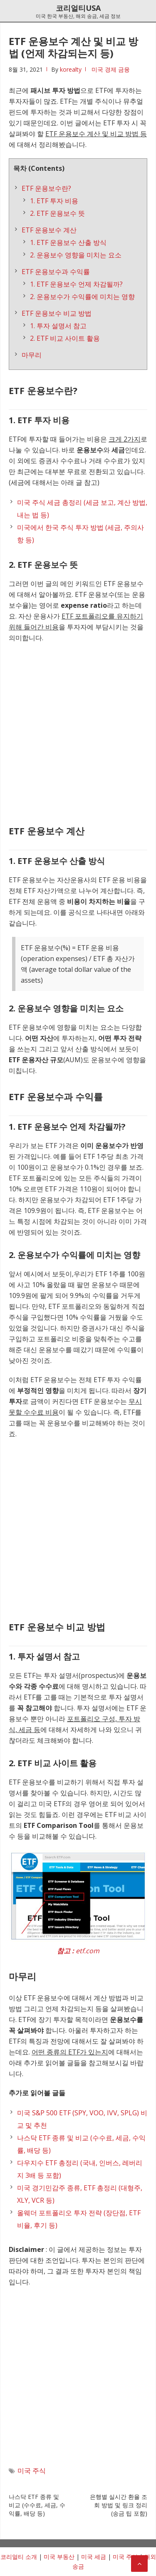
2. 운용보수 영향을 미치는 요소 (75, 255)
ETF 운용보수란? (46, 188)
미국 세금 (93, 2557)
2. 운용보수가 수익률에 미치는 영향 (82, 296)
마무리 (32, 354)
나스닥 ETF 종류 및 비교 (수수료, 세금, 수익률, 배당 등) (37, 2505)
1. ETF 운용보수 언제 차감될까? (76, 284)
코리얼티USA (78, 8)
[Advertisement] (78, 732)
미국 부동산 (59, 2557)
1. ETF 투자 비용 (54, 200)
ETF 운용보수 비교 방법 (57, 313)
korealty (71, 69)
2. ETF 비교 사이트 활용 (65, 338)
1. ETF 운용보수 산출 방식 (68, 242)
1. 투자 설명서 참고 (58, 325)
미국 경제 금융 (111, 69)
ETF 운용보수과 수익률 (56, 271)
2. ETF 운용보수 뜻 (57, 213)
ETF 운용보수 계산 (49, 230)
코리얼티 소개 (18, 2557)
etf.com (87, 1950)
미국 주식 (31, 2470)
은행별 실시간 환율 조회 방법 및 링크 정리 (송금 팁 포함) (118, 2505)
